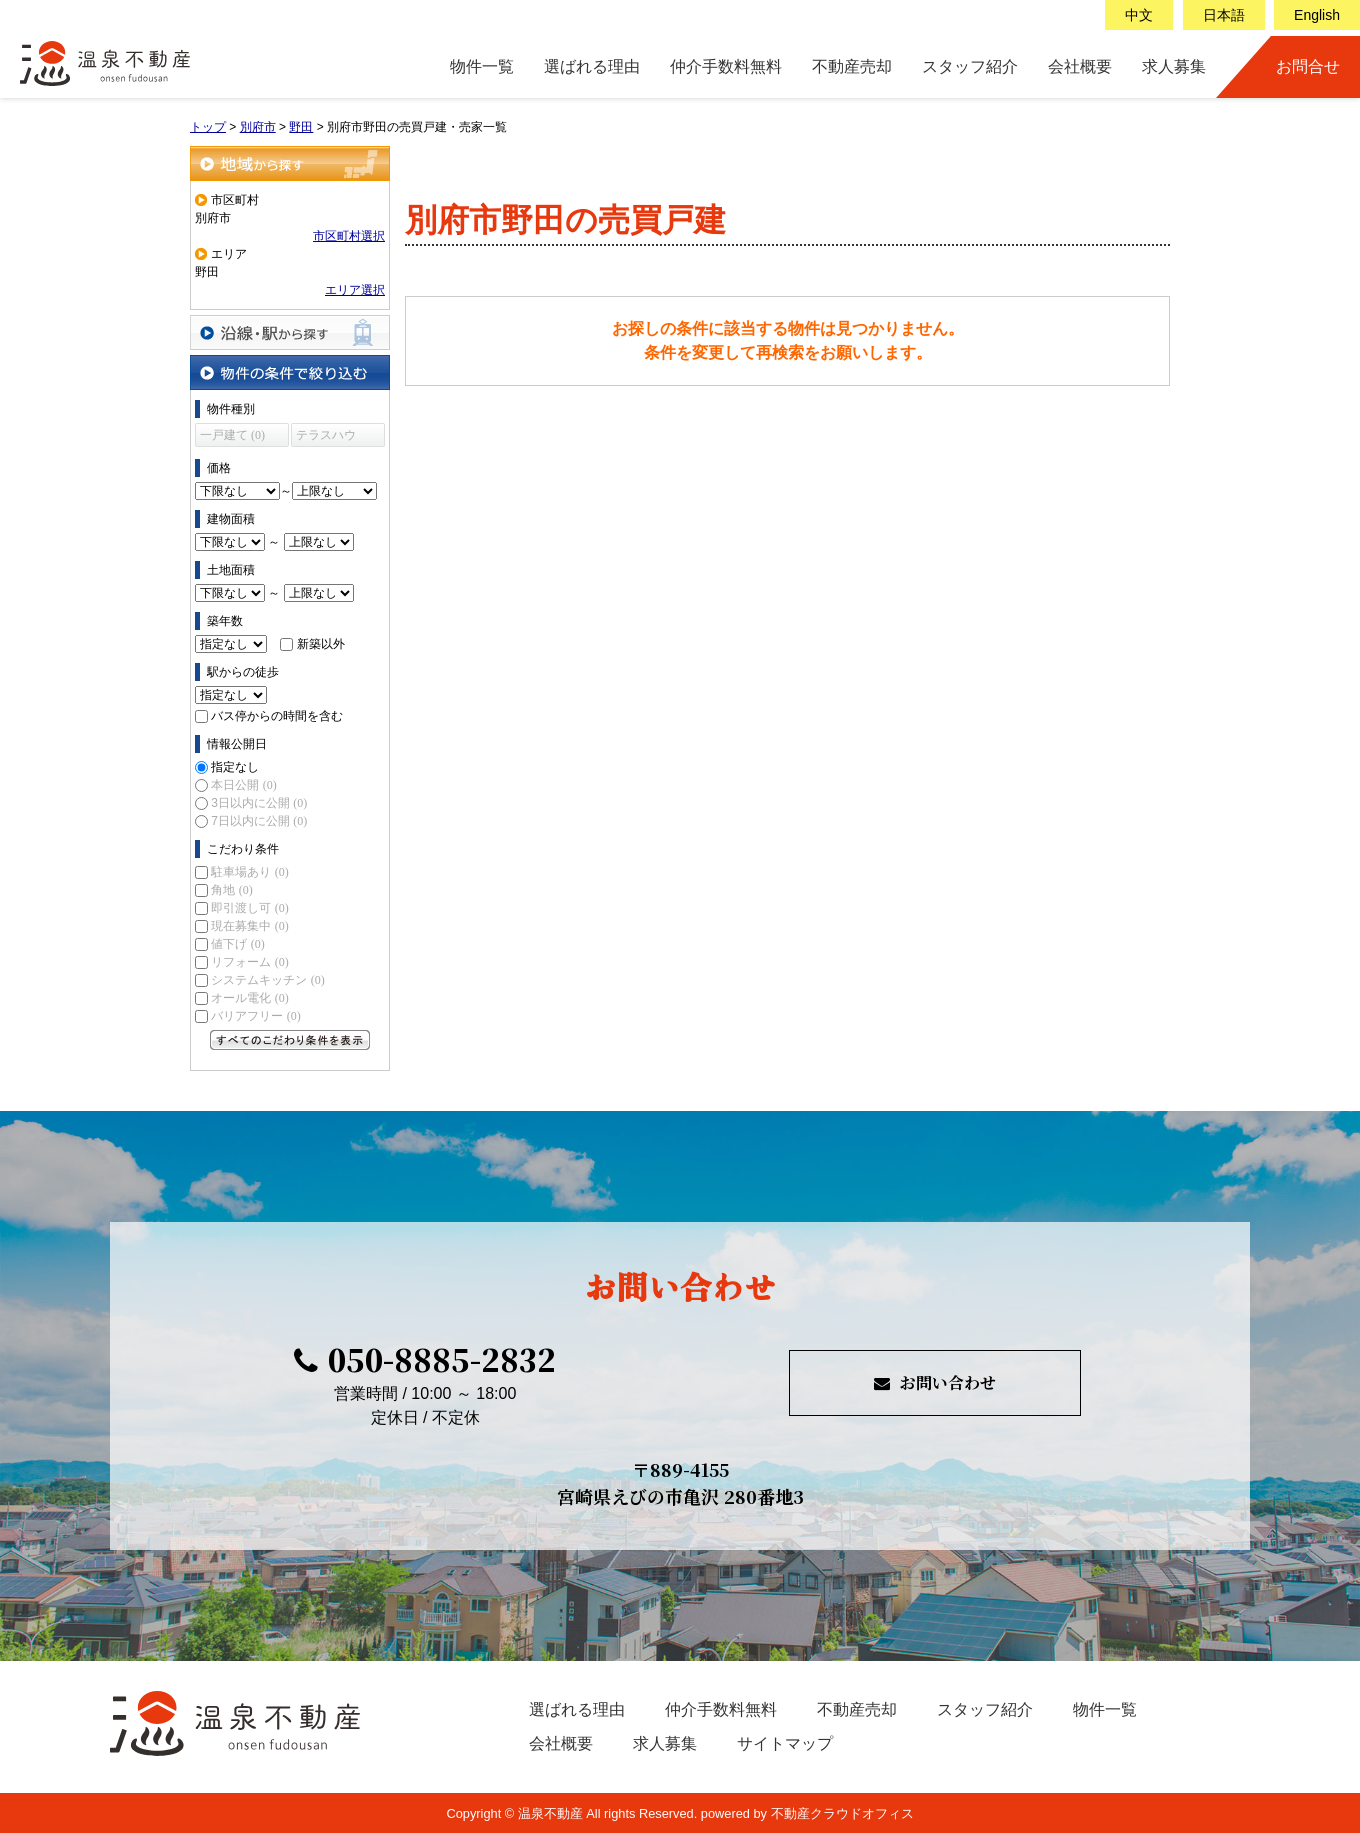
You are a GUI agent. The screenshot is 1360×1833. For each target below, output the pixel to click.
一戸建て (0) (232, 435)
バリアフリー (255, 1016)
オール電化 (249, 998)
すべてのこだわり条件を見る (290, 1040)
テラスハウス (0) (326, 437)
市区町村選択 (349, 236)
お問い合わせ (935, 1382)
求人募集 (1174, 66)
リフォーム (249, 962)
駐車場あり (249, 872)
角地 (231, 890)
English (1317, 15)
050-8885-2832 (425, 1359)
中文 (1139, 15)
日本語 (1224, 15)
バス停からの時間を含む (277, 716)
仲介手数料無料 (726, 66)
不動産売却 (852, 66)
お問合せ (1308, 66)
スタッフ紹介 (970, 66)
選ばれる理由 (592, 66)
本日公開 (243, 785)
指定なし (235, 767)
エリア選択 (355, 290)
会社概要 (1080, 66)
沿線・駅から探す (290, 332)
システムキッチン (267, 980)
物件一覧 (482, 66)
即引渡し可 (249, 908)
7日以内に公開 (259, 821)
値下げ (237, 944)
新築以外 (321, 644)
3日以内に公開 (259, 803)
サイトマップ (785, 1743)
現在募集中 (249, 926)
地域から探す (290, 163)
